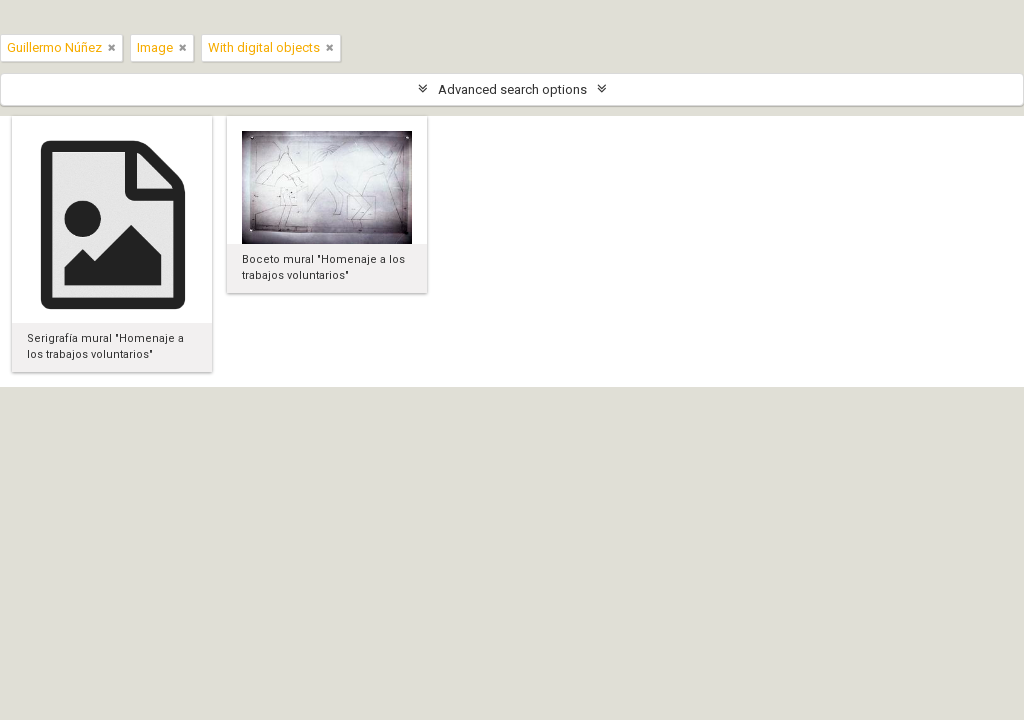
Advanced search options (512, 89)
